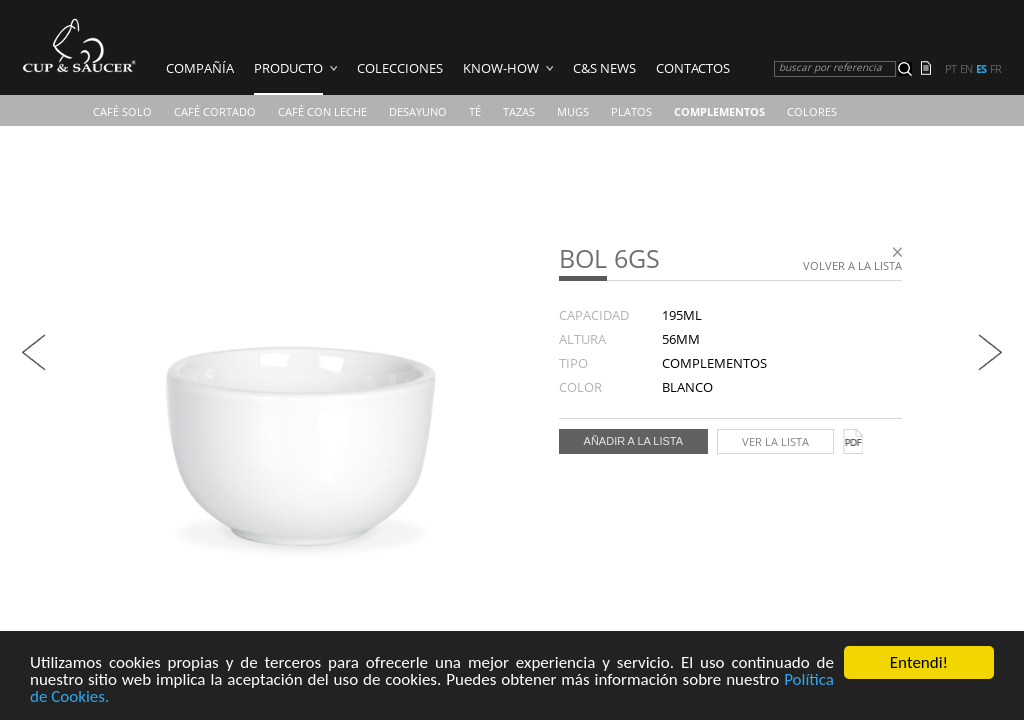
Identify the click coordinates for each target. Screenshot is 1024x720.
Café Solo (122, 111)
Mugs (573, 111)
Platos (631, 111)
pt (950, 69)
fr (995, 69)
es (981, 69)
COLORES (812, 111)
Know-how (501, 68)
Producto (288, 68)
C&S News (604, 68)
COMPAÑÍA (200, 68)
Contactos (693, 68)
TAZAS (519, 111)
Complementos (719, 111)
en (966, 69)
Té (475, 111)
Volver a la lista (852, 265)
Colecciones (400, 68)
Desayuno (418, 111)
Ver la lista (775, 441)
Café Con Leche (322, 111)
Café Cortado (215, 111)
